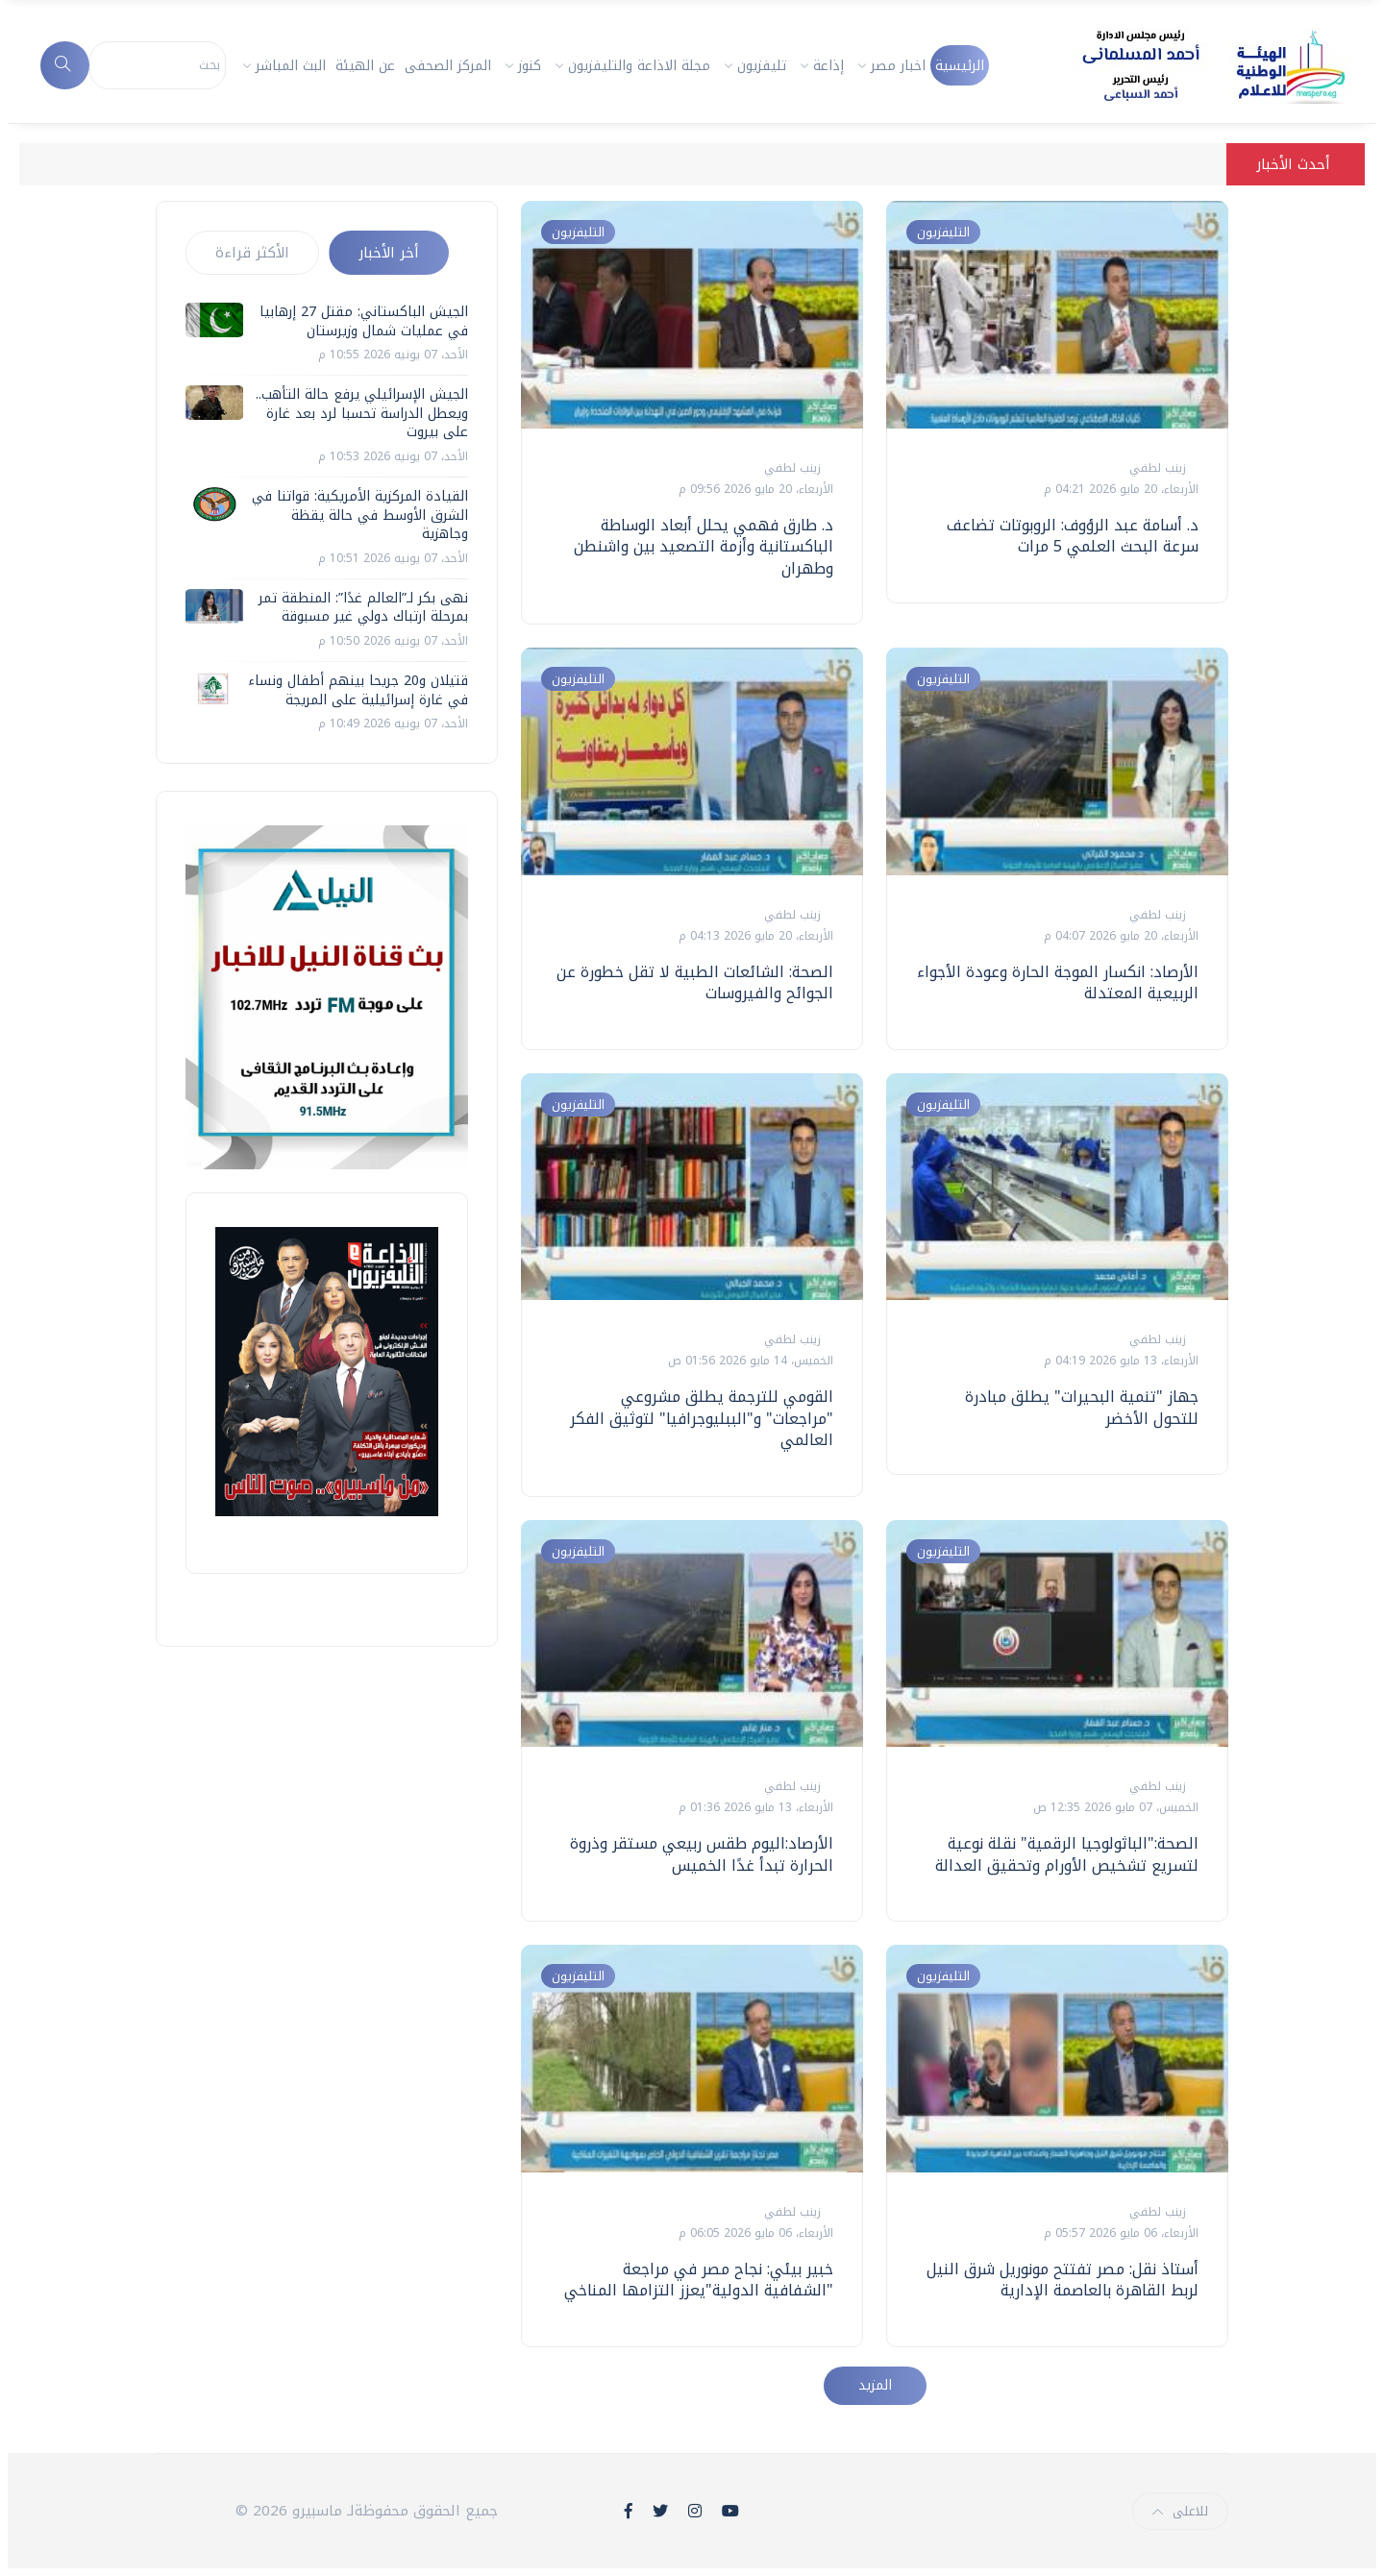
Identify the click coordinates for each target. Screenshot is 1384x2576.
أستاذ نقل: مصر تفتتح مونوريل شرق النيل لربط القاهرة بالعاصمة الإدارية (1063, 2279)
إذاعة (828, 66)
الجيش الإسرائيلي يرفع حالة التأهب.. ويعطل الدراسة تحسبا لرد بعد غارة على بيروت (362, 413)
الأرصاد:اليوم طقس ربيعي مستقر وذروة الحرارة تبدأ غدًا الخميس (701, 1853)
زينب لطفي (790, 467)
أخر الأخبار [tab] (388, 252)
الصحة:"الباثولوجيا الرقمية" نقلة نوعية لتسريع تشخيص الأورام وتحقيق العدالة (1067, 1853)
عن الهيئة (365, 66)
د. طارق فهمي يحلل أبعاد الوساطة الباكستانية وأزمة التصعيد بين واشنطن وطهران (703, 546)
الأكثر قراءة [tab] (252, 252)
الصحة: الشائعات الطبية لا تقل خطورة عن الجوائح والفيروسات (694, 982)
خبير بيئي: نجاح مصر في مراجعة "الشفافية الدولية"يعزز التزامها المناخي (698, 2279)
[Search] (158, 65)
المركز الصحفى (448, 66)
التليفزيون (578, 232)
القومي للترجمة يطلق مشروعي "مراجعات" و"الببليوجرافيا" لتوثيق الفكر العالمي (701, 1418)
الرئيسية (959, 66)
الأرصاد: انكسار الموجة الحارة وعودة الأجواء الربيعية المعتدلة (1058, 982)
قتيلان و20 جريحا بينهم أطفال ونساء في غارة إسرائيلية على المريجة (358, 690)
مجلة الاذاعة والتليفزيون (639, 66)
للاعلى (1180, 2511)
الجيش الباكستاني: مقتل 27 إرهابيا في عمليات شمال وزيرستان (364, 321)
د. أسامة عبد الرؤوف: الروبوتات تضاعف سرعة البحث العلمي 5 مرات (1073, 535)
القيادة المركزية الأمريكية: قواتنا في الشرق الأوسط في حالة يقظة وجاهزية (360, 515)
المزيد (875, 2385)
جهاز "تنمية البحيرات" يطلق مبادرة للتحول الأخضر (1082, 1407)
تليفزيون (761, 66)
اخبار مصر (898, 66)
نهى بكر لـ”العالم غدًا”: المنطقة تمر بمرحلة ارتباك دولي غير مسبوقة (363, 607)
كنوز (529, 66)
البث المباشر (291, 66)
